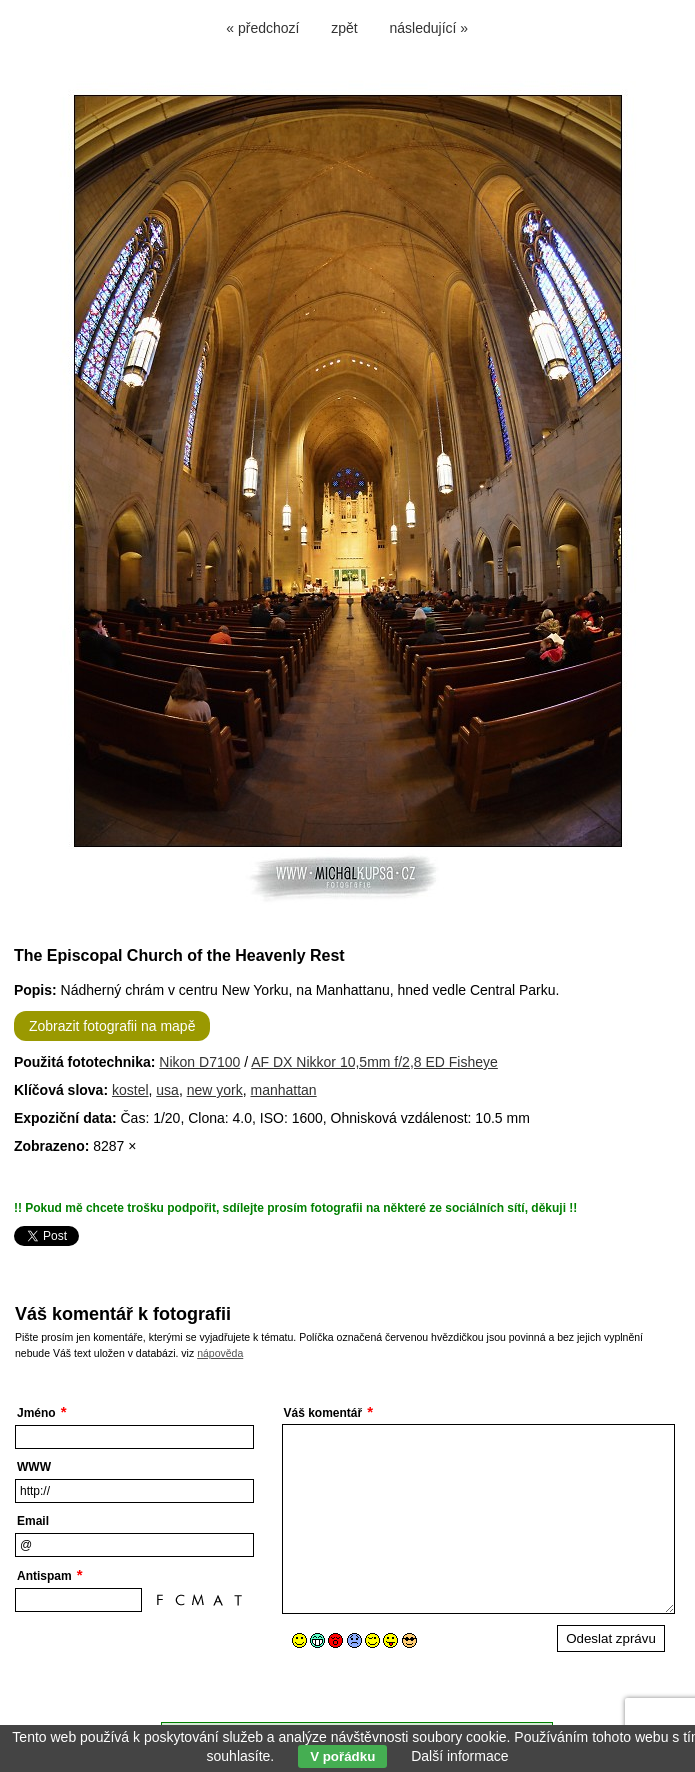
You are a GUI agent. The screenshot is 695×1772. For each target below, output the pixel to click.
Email (33, 1521)
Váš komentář (323, 1413)
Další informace (459, 1756)
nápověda (220, 1353)
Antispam (44, 1576)
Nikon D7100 (199, 1062)
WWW (34, 1467)
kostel (130, 1090)
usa (167, 1090)
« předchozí (262, 28)
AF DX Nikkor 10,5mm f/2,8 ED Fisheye (374, 1062)
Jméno (36, 1413)
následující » (429, 28)
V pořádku (342, 1756)
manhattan (283, 1090)
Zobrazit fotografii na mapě (112, 1026)
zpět (344, 28)
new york (215, 1090)
